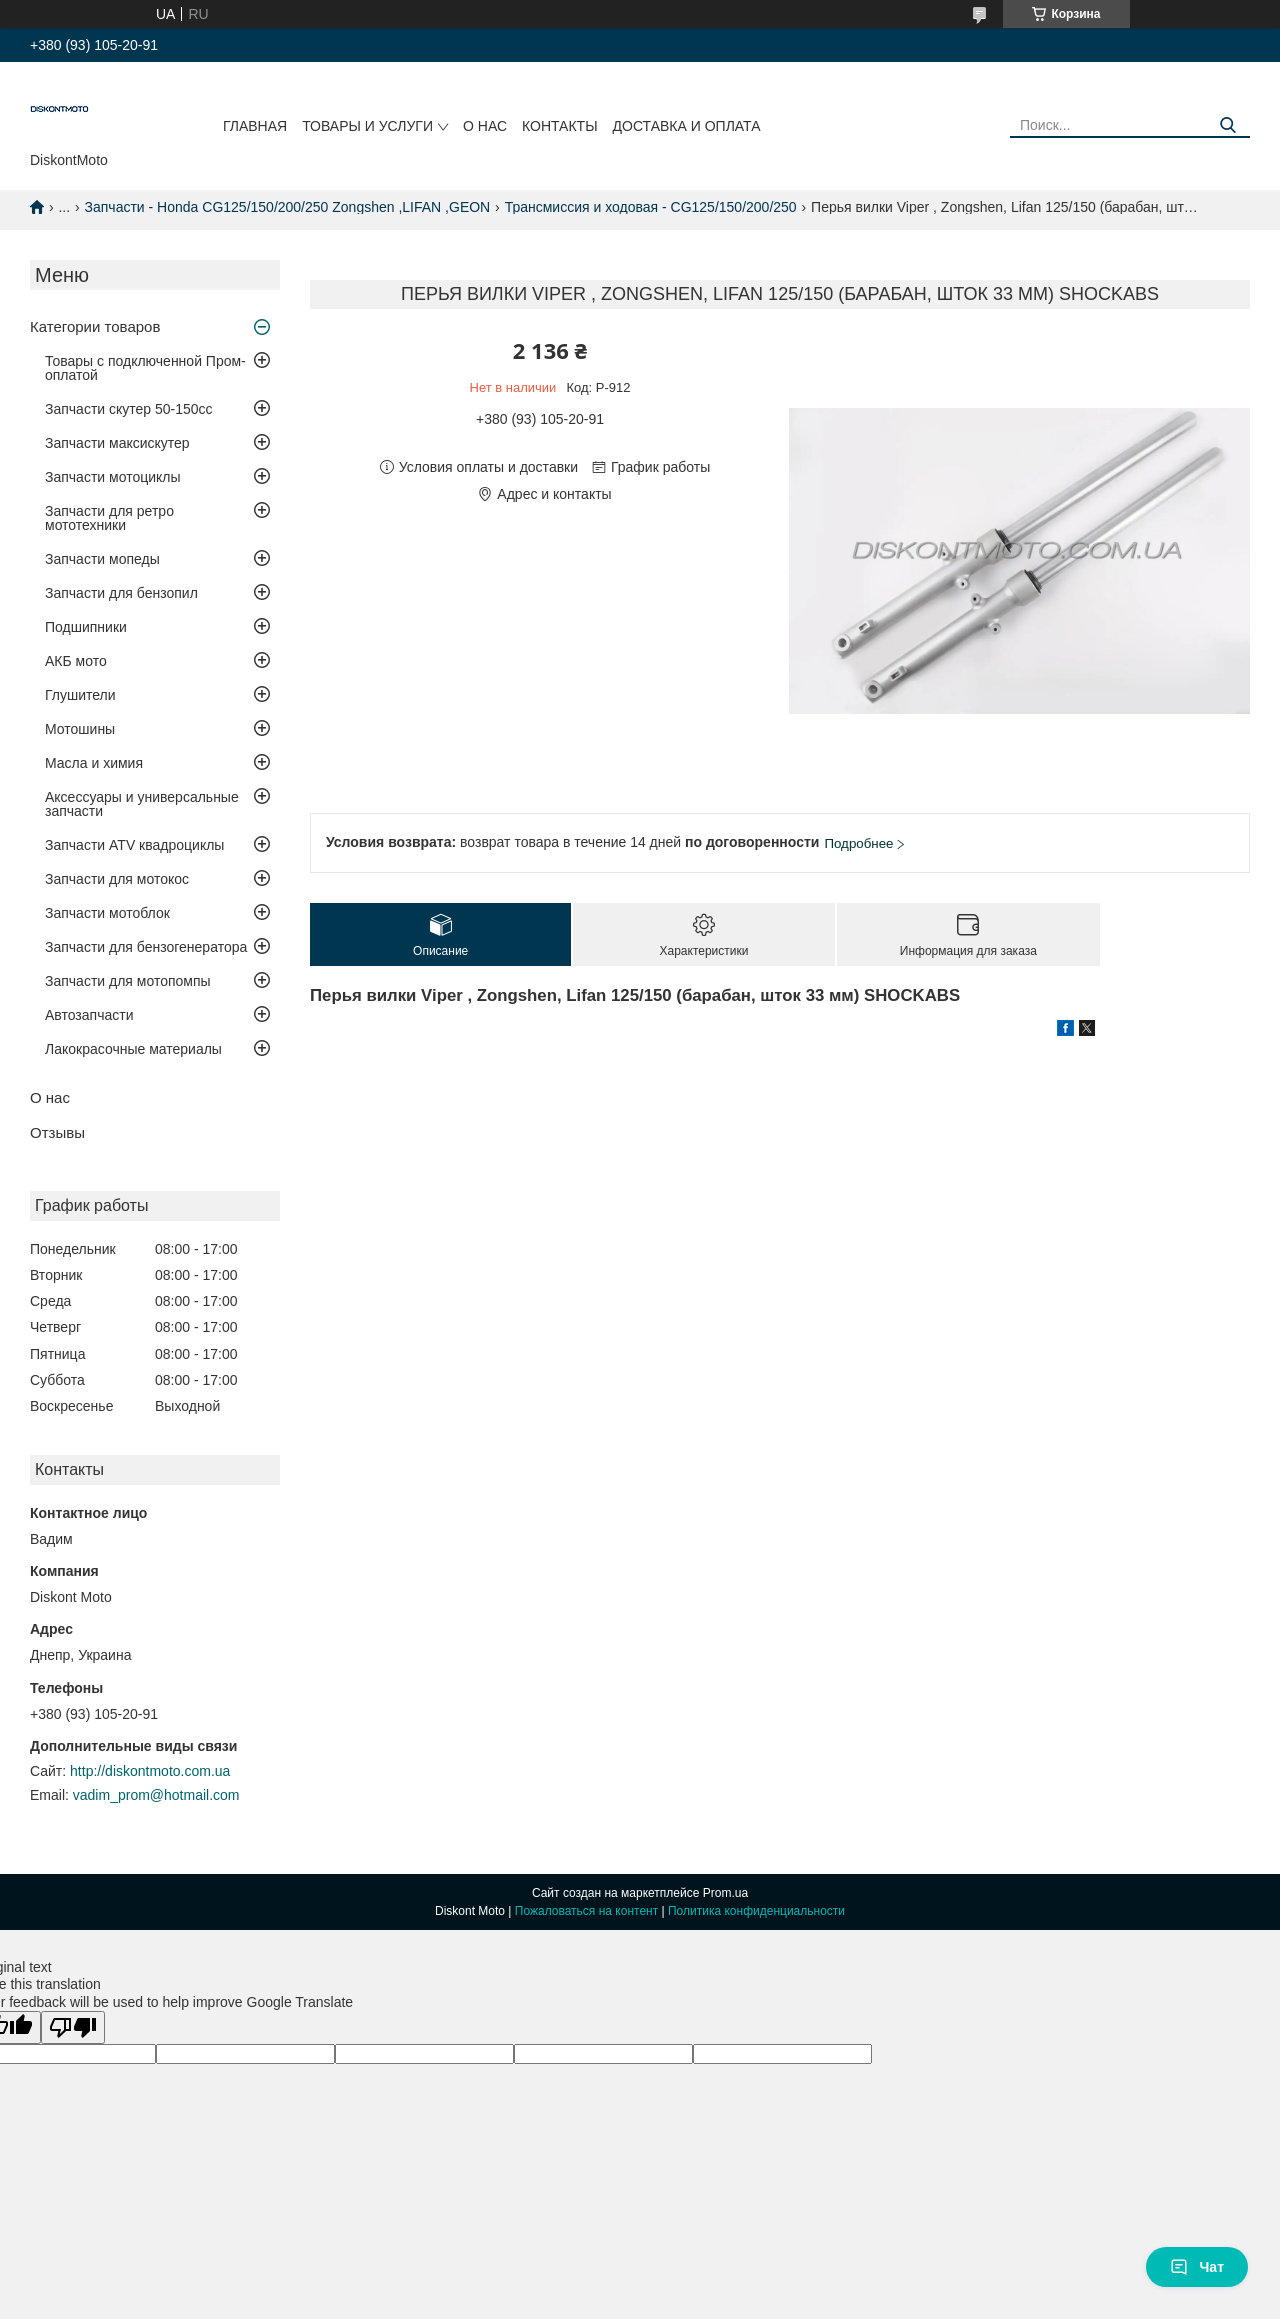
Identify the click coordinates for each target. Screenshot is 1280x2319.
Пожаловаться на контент (586, 1911)
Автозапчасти (89, 1015)
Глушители (80, 695)
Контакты (560, 126)
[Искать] (1227, 125)
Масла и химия (94, 763)
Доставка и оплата (687, 126)
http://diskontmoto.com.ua (150, 1771)
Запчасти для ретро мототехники (109, 518)
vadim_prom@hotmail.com (156, 1795)
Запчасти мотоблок (107, 913)
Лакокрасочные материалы (133, 1049)
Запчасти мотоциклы (113, 477)
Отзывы (57, 1132)
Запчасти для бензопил (121, 593)
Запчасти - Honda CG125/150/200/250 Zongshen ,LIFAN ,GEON (288, 207)
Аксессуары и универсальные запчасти (142, 804)
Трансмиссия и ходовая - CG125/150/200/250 (651, 207)
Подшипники (86, 627)
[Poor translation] (73, 2027)
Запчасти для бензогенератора (146, 947)
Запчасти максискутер (117, 443)
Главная (255, 126)
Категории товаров (95, 326)
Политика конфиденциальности (756, 1911)
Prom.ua (725, 1893)
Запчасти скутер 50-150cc (129, 409)
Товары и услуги (367, 126)
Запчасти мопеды (102, 559)
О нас (485, 126)
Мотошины (80, 729)
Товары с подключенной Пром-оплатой (145, 368)
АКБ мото (76, 661)
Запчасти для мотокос (117, 879)
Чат (1197, 2267)
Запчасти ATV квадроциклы (134, 845)
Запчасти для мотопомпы (128, 981)
